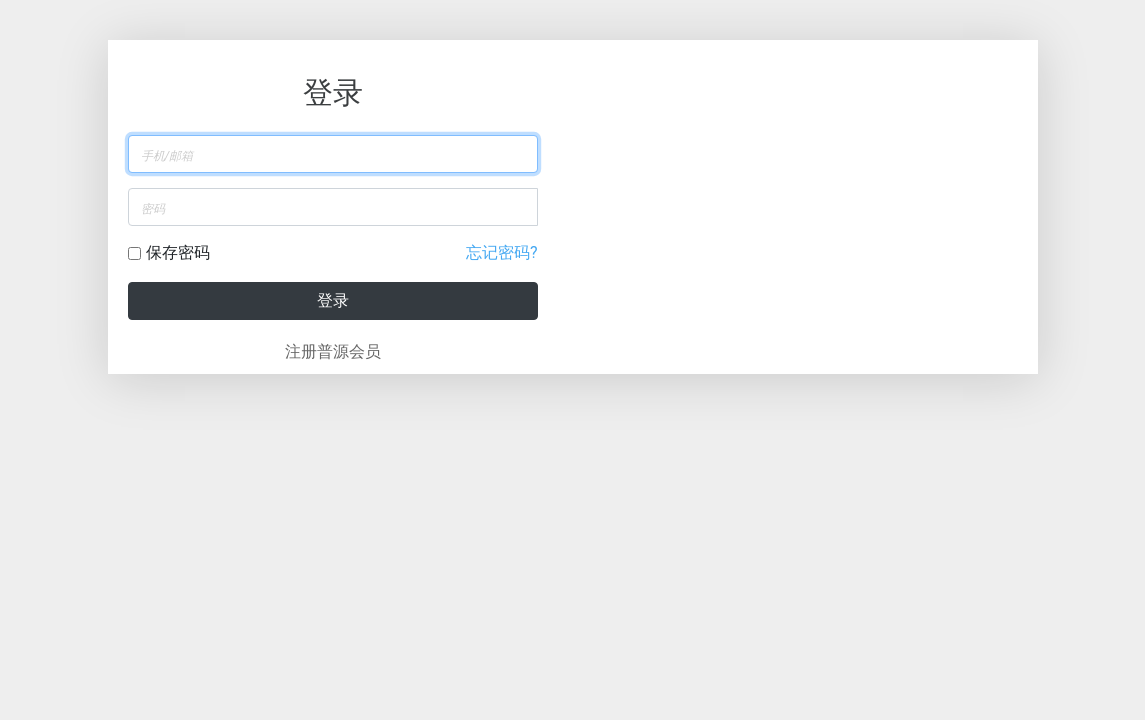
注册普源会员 (333, 351)
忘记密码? (502, 252)
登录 (333, 300)
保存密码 (178, 252)
